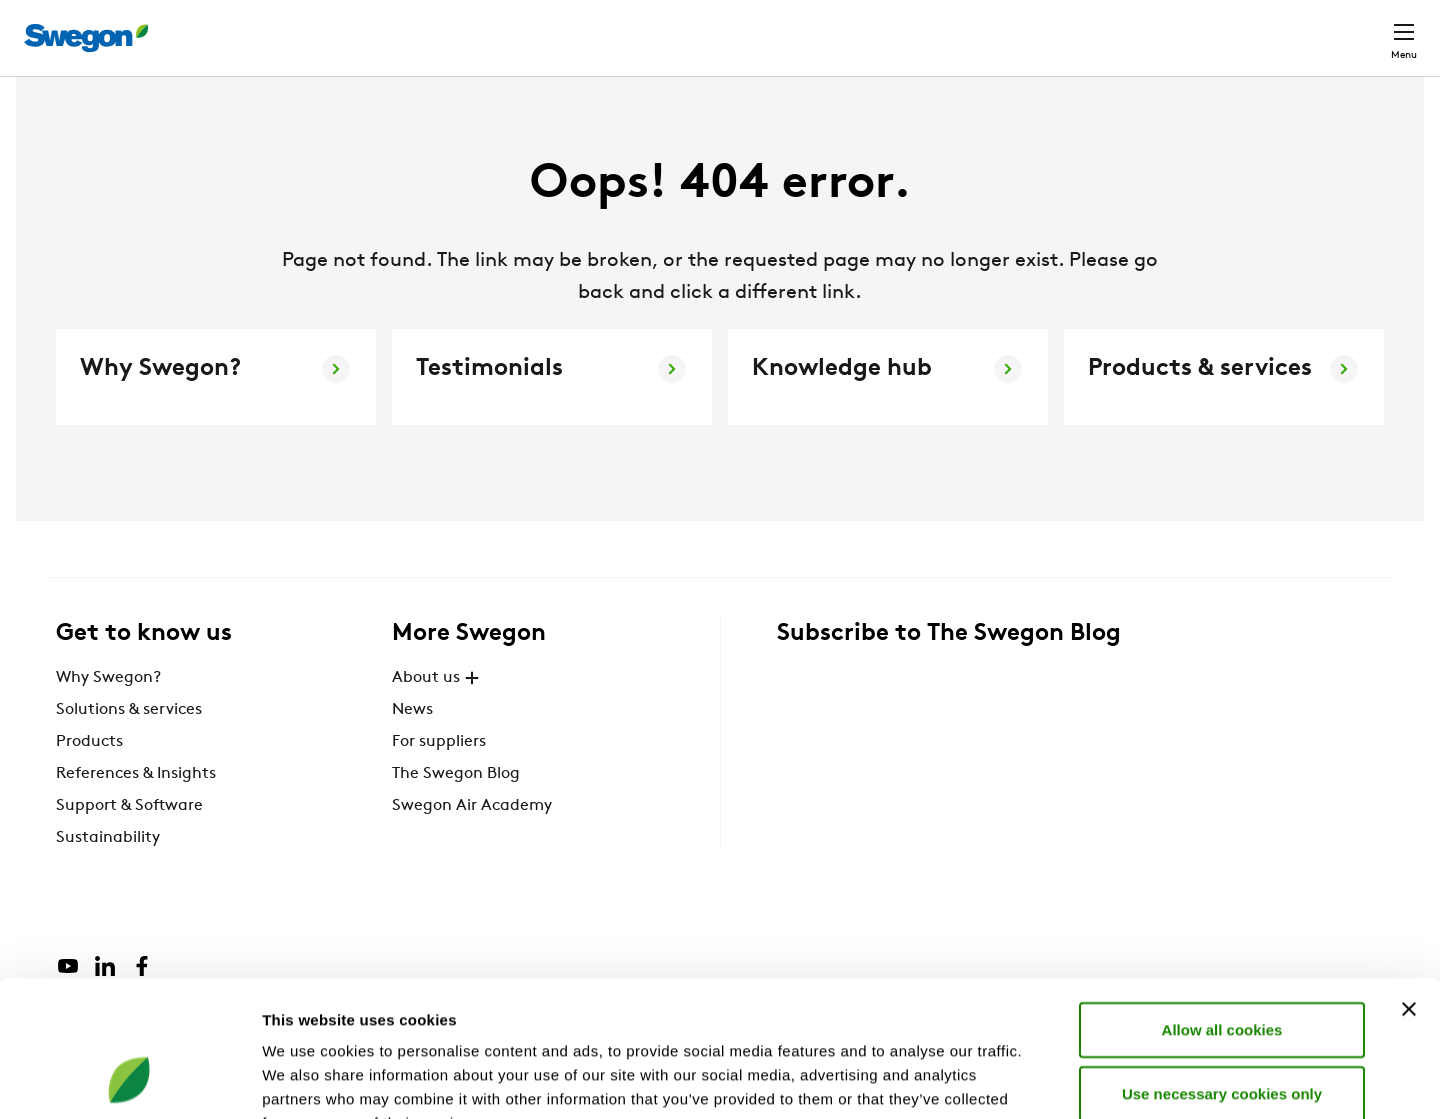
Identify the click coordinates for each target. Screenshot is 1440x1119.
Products (89, 779)
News (412, 747)
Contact (1368, 28)
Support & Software (129, 843)
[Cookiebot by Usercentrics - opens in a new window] (129, 1080)
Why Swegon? (108, 715)
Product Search (906, 27)
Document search (1071, 28)
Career (1191, 27)
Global (1273, 27)
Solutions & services (129, 747)
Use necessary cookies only (1222, 969)
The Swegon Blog (456, 811)
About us (438, 715)
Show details (1049, 1079)
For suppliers (439, 779)
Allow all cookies (1222, 905)
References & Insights (136, 811)
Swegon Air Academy (472, 843)
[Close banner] (1409, 885)
